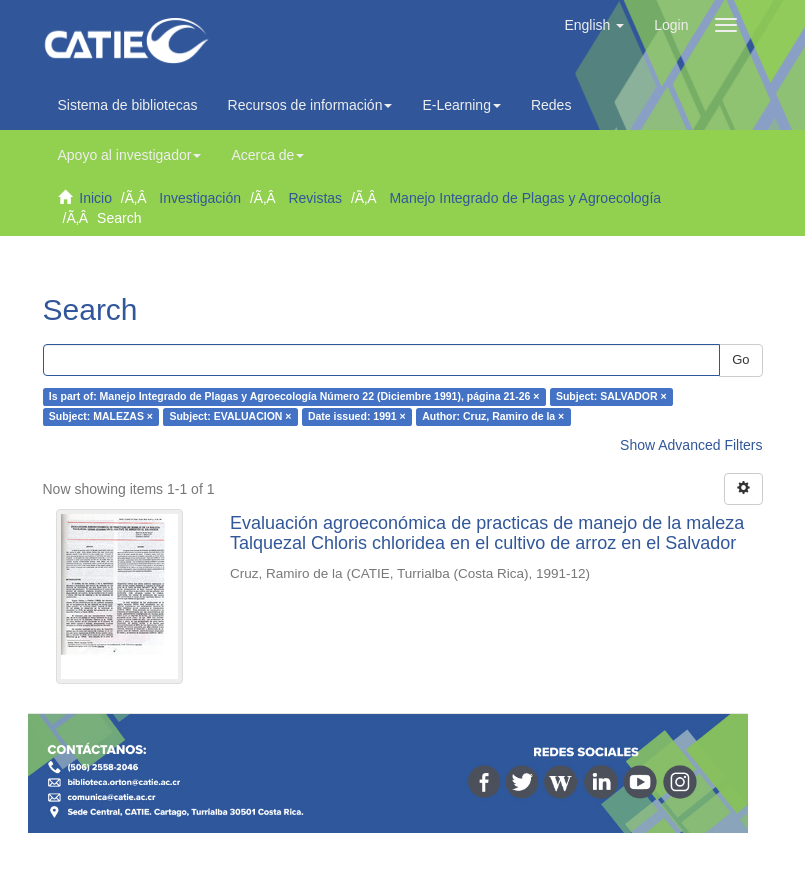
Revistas (315, 198)
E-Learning (461, 105)
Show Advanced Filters (691, 445)
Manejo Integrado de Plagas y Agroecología (525, 198)
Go (740, 359)
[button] (594, 25)
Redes (556, 105)
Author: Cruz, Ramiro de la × (493, 417)
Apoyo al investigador (130, 155)
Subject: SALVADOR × (611, 397)
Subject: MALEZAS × (101, 417)
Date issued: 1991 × (357, 417)
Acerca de (267, 155)
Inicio (95, 198)
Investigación (200, 198)
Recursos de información (310, 105)
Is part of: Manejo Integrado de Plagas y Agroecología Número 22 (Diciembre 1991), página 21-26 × (294, 397)
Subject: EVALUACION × (230, 417)
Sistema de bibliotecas (128, 105)
